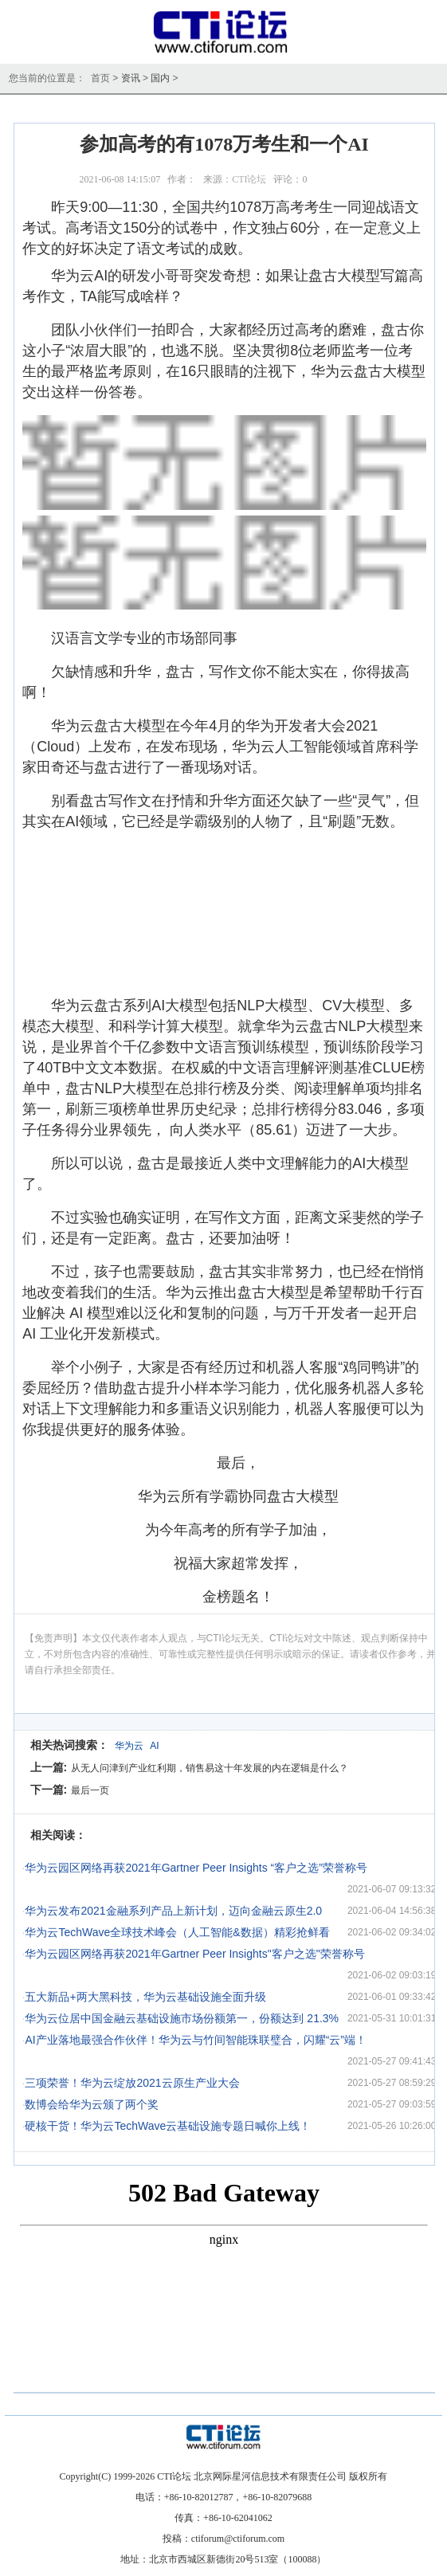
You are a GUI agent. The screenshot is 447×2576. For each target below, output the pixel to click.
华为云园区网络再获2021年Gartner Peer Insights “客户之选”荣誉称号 (196, 1867)
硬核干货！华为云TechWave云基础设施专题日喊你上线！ (168, 2125)
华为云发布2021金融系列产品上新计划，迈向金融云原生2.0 (173, 1910)
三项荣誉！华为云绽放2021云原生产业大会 (132, 2082)
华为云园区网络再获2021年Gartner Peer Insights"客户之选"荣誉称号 (194, 1953)
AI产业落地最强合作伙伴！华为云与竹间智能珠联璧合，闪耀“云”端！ (196, 2039)
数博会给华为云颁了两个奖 (92, 2104)
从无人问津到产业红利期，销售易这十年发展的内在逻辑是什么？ (209, 1768)
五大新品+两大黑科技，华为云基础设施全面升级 (145, 1996)
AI (154, 1745)
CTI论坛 (249, 179)
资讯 (130, 78)
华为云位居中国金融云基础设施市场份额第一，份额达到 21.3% (182, 2018)
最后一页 (90, 1790)
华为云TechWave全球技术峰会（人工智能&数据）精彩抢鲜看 (177, 1932)
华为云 (129, 1745)
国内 (160, 78)
